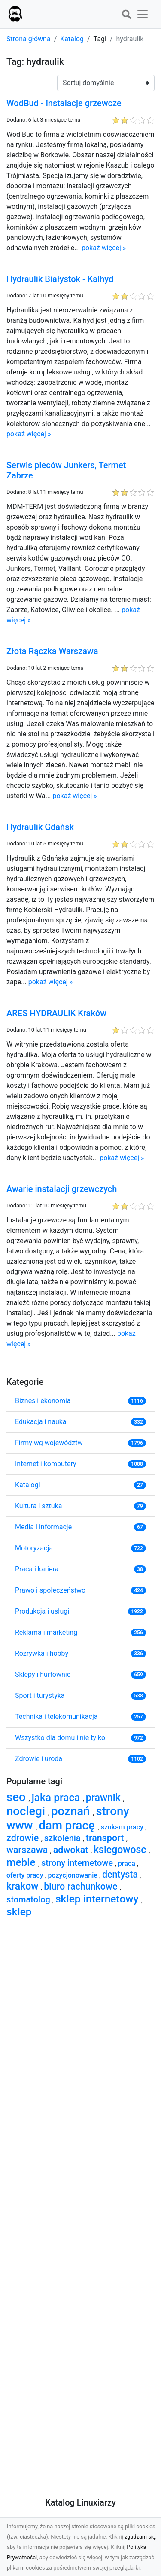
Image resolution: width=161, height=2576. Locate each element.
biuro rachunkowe (82, 1886)
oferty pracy (25, 1875)
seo (17, 1797)
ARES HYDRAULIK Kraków (56, 1013)
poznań (72, 1811)
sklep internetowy (98, 1899)
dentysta (121, 1874)
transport (106, 1837)
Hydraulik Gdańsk (40, 827)
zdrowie (23, 1837)
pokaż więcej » (104, 248)
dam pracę (68, 1825)
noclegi (27, 1811)
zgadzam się (140, 2536)
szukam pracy (123, 1827)
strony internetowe (78, 1863)
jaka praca (57, 1797)
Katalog (72, 39)
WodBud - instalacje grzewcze (64, 103)
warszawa (28, 1849)
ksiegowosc (121, 1850)
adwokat (72, 1849)
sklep (19, 1911)
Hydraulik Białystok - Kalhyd (59, 279)
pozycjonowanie (73, 1875)
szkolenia (63, 1838)
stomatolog (29, 1899)
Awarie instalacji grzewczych (61, 1189)
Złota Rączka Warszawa (52, 651)
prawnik (104, 1798)
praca (127, 1863)
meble (22, 1862)
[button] (126, 14)
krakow (23, 1886)
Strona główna (28, 39)
